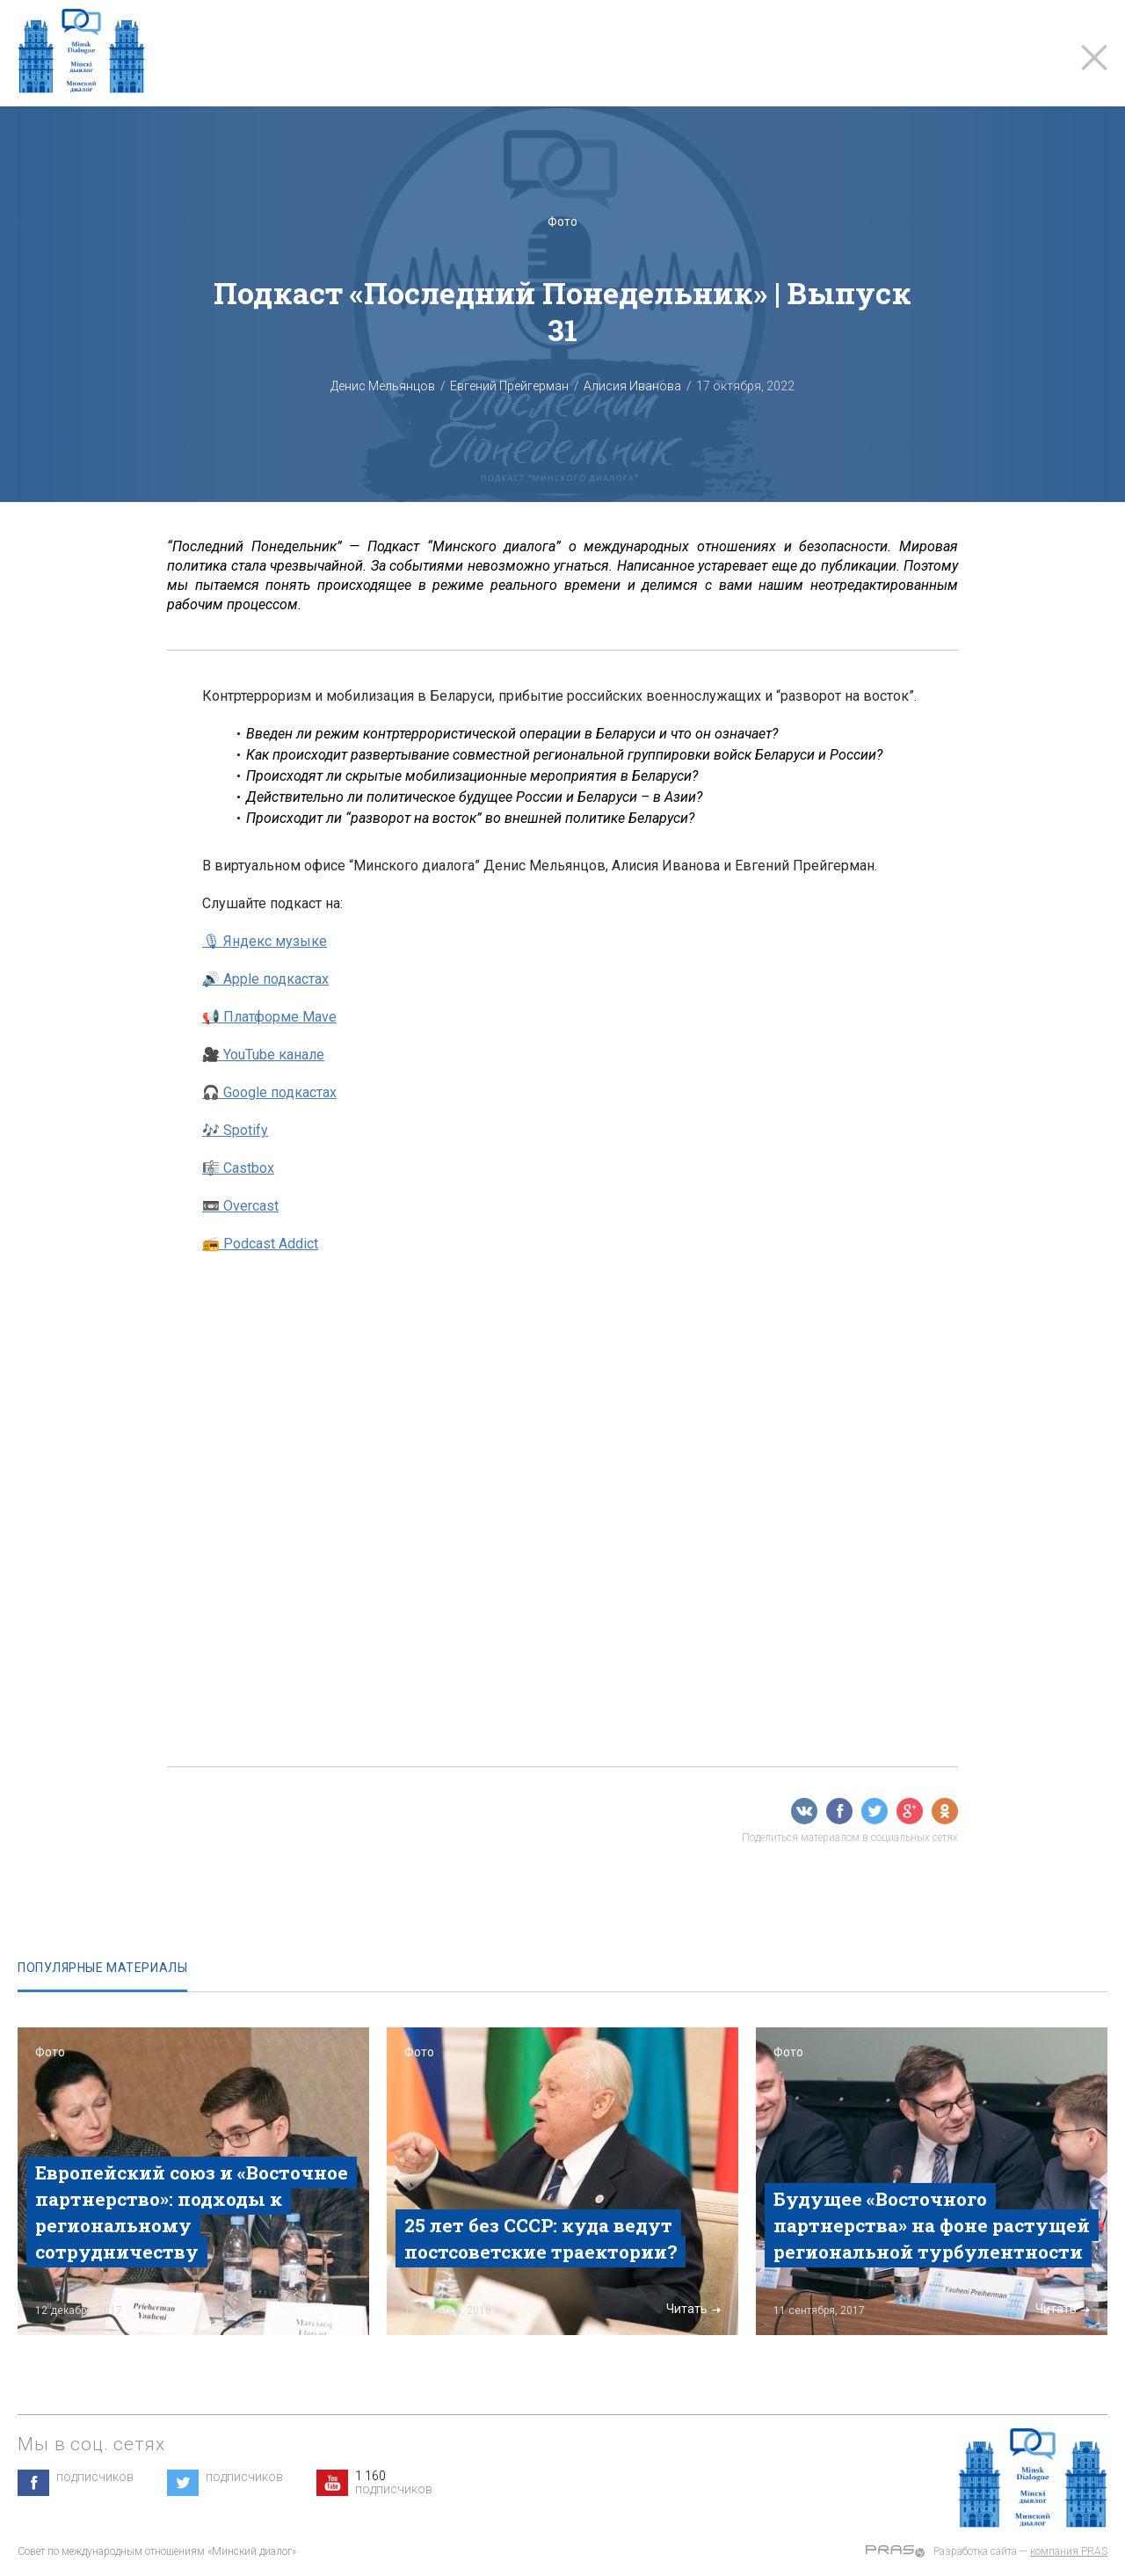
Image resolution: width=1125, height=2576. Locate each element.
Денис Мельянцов (382, 386)
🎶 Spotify (235, 1130)
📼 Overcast (240, 1205)
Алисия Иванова (632, 386)
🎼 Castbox (238, 1168)
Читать (324, 2309)
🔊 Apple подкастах (265, 979)
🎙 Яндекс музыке (264, 941)
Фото (562, 222)
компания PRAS (1068, 2551)
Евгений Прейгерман (509, 386)
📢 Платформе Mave (269, 1016)
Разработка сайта (975, 2551)
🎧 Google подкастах (269, 1092)
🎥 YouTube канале (263, 1054)
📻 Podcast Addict (260, 1243)
